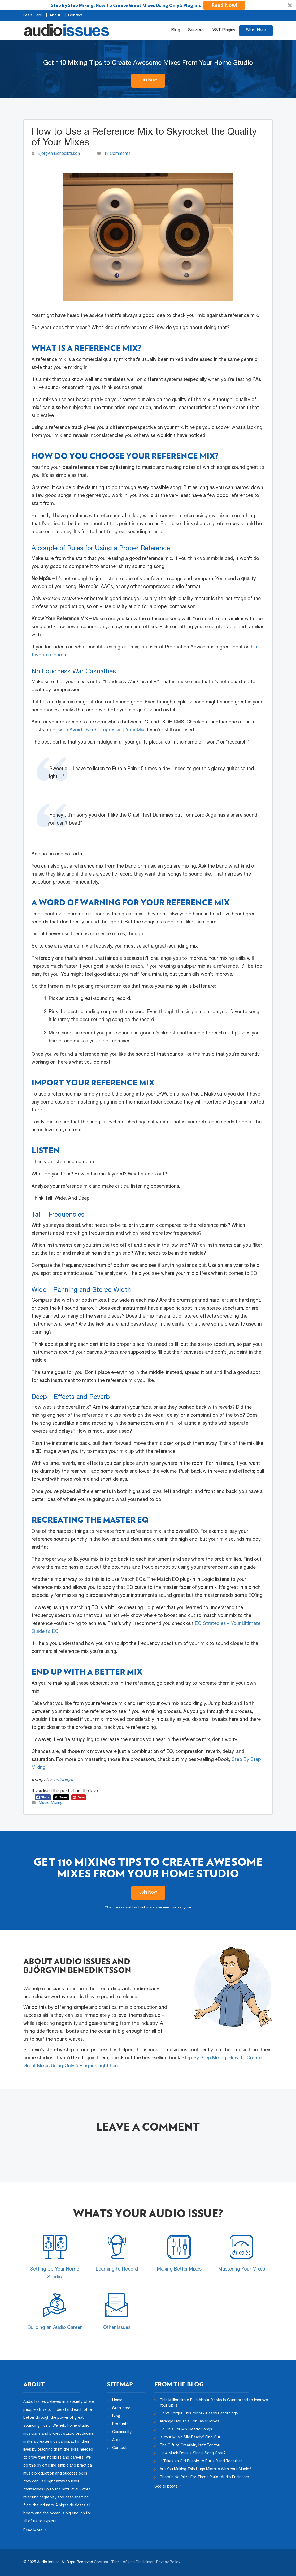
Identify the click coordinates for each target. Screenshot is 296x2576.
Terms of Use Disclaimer (132, 2562)
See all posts (168, 2486)
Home (117, 2400)
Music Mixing (50, 1803)
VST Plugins (223, 30)
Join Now (148, 80)
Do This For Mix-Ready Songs (186, 2429)
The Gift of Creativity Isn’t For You (190, 2445)
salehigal (63, 1780)
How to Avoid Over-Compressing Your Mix (98, 730)
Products (120, 2424)
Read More (34, 2530)
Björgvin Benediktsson (58, 154)
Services (196, 30)
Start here (121, 2408)
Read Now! (224, 5)
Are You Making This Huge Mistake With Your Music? (205, 2469)
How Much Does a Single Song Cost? (193, 2453)
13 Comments (117, 154)
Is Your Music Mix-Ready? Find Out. (190, 2437)
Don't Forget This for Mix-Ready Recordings (199, 2414)
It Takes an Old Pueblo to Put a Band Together (201, 2461)
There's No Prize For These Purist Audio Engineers (204, 2477)
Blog (175, 30)
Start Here (32, 16)
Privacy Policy (168, 2562)
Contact (75, 16)
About (55, 16)
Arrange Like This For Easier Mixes (189, 2422)
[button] (148, 5)
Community (122, 2432)
